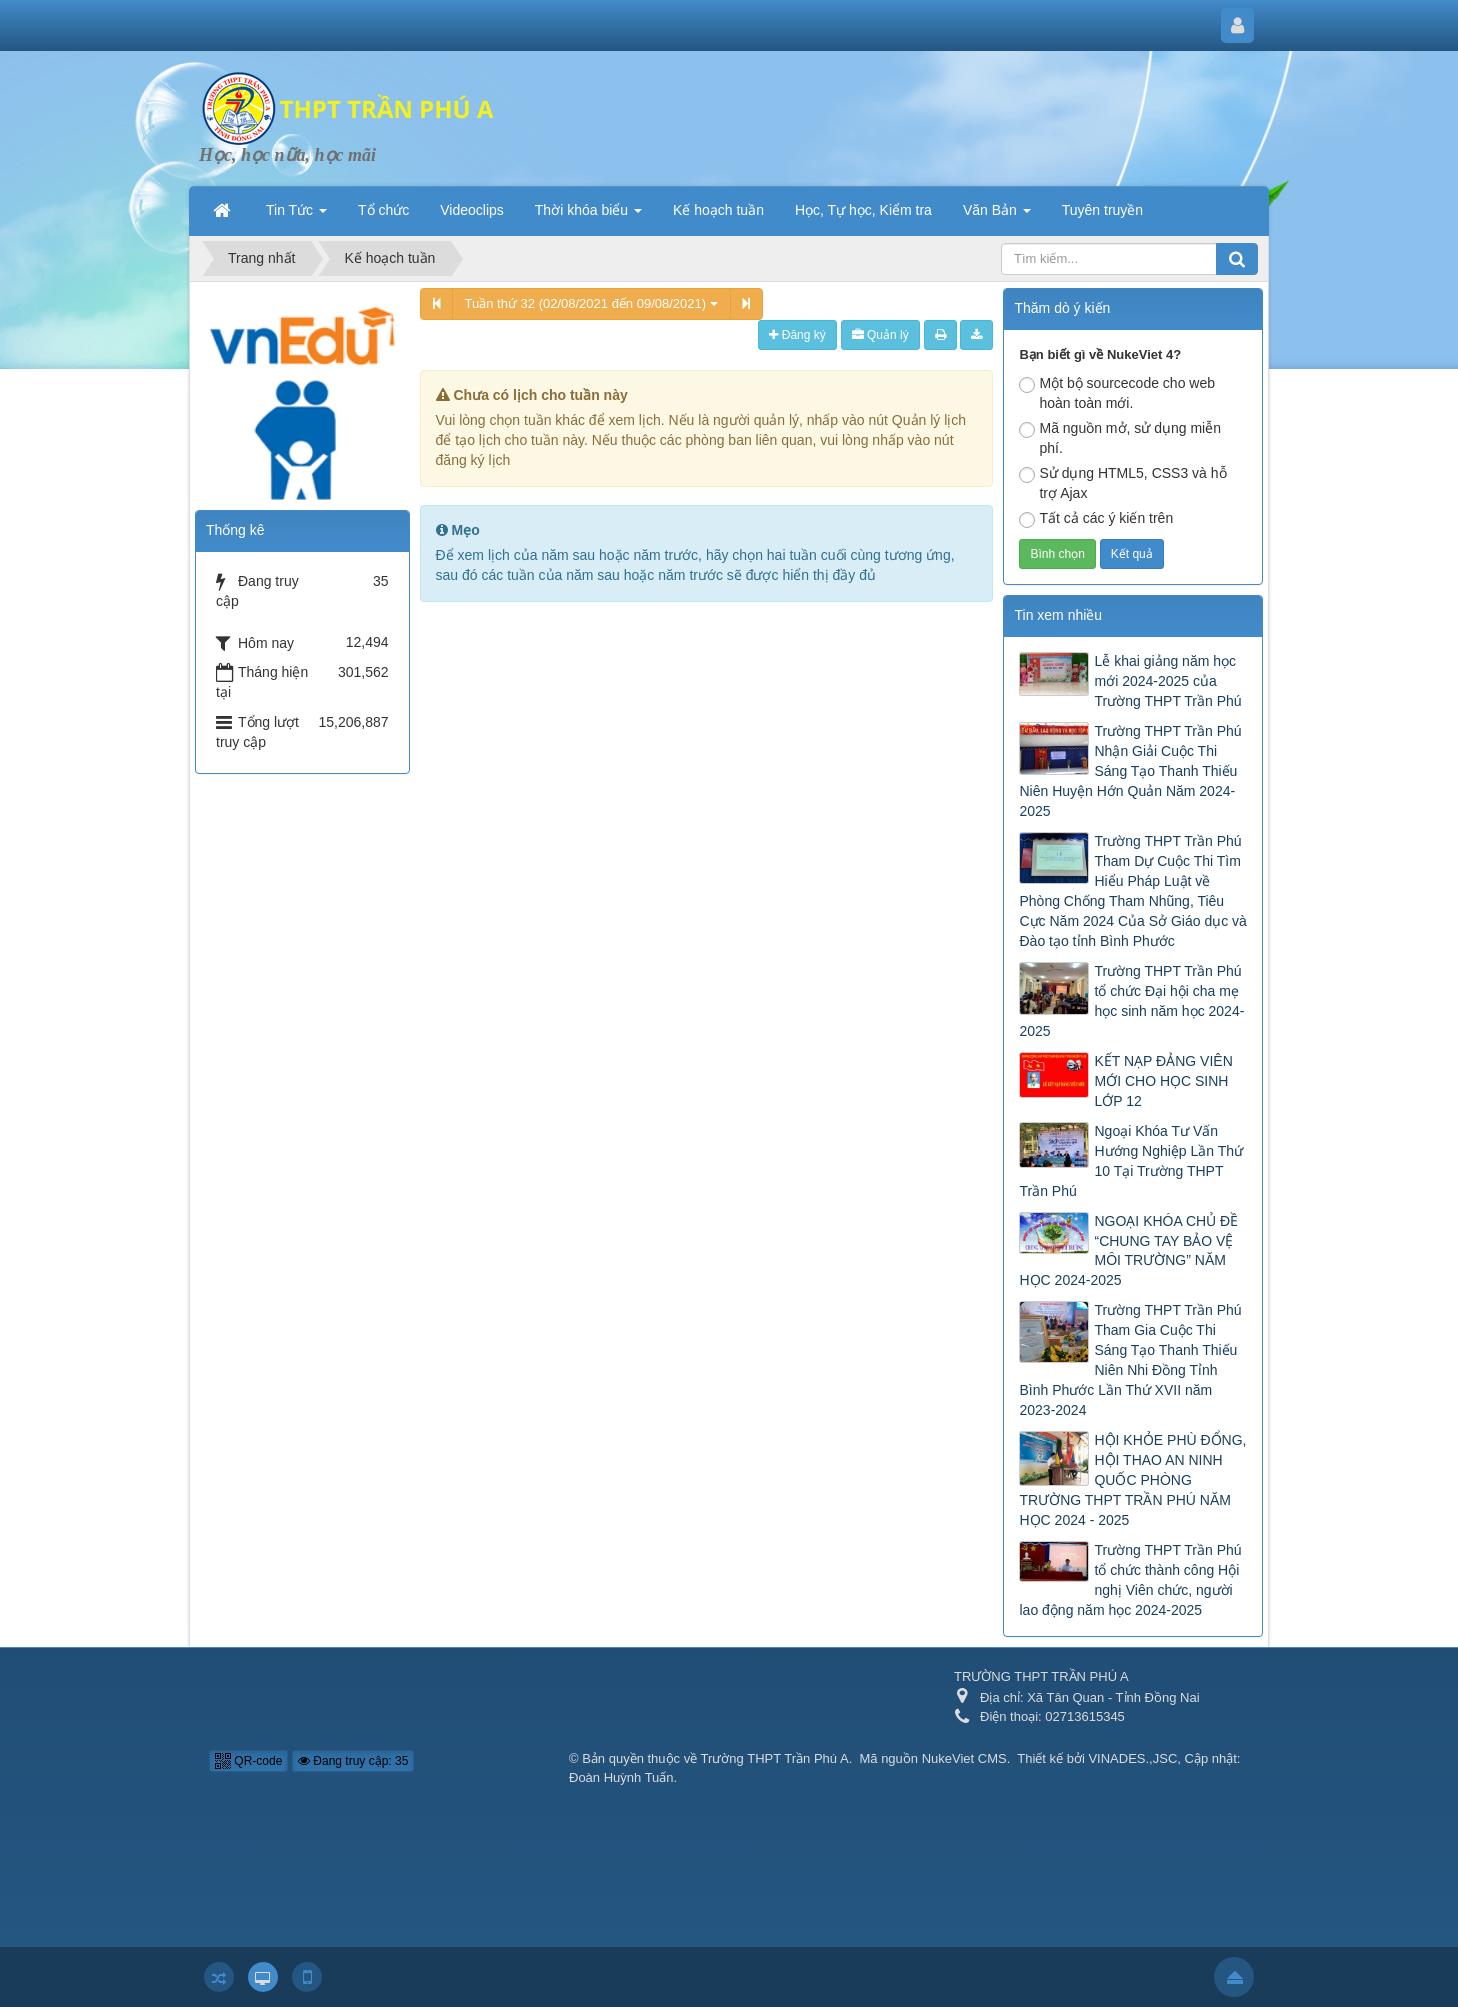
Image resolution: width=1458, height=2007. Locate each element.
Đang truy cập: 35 (353, 1761)
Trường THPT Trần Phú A (775, 1758)
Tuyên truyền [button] (1102, 210)
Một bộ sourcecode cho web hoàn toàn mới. (1117, 393)
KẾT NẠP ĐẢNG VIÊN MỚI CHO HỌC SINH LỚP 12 (1163, 1081)
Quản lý (880, 335)
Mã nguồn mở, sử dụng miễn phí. (1120, 438)
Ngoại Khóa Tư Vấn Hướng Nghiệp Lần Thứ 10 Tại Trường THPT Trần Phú (1131, 1161)
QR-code (248, 1761)
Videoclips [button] (472, 210)
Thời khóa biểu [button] (588, 216)
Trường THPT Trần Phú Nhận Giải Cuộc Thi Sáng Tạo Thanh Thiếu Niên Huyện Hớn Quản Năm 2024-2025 (1130, 771)
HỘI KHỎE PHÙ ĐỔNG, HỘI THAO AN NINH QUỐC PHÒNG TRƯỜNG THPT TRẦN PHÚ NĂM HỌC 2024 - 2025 (1132, 1480)
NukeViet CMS (964, 1758)
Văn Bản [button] (997, 216)
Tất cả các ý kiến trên (1096, 519)
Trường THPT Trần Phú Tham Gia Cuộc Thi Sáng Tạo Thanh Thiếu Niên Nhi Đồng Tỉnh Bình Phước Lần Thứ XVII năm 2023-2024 (1130, 1360)
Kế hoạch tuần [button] (718, 210)
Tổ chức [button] (383, 210)
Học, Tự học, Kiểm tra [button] (863, 210)
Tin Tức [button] (296, 216)
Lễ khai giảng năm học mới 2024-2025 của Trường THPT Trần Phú (1167, 681)
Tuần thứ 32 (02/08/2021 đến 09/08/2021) (591, 303)
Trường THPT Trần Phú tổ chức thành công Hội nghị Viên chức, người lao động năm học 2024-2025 (1130, 1580)
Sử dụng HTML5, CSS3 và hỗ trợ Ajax (1122, 483)
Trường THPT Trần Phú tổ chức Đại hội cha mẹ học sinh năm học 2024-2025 (1131, 1001)
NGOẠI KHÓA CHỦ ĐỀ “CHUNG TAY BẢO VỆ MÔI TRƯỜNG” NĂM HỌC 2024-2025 (1128, 1251)
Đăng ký (797, 335)
